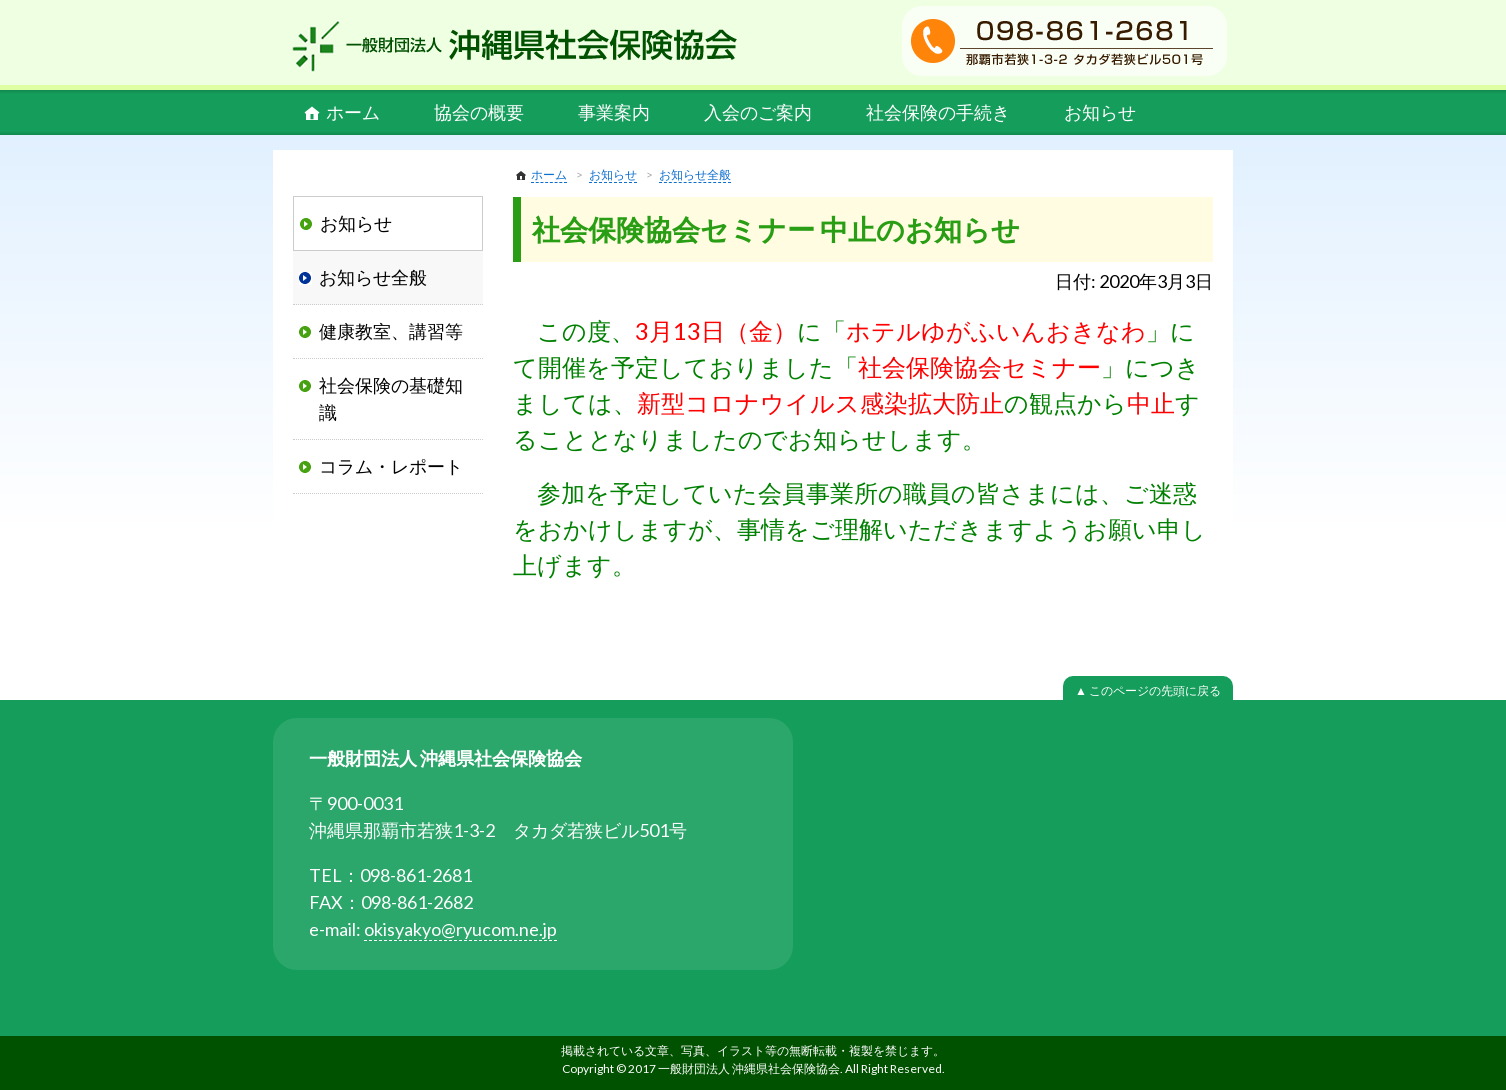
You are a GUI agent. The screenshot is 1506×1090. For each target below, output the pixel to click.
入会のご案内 (758, 112)
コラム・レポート (391, 466)
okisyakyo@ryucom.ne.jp (460, 929)
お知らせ (1100, 112)
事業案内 (614, 112)
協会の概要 (479, 112)
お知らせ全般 (695, 174)
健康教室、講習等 (391, 331)
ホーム (353, 112)
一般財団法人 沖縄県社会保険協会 (515, 46)
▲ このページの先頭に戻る (1148, 690)
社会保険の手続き (938, 112)
